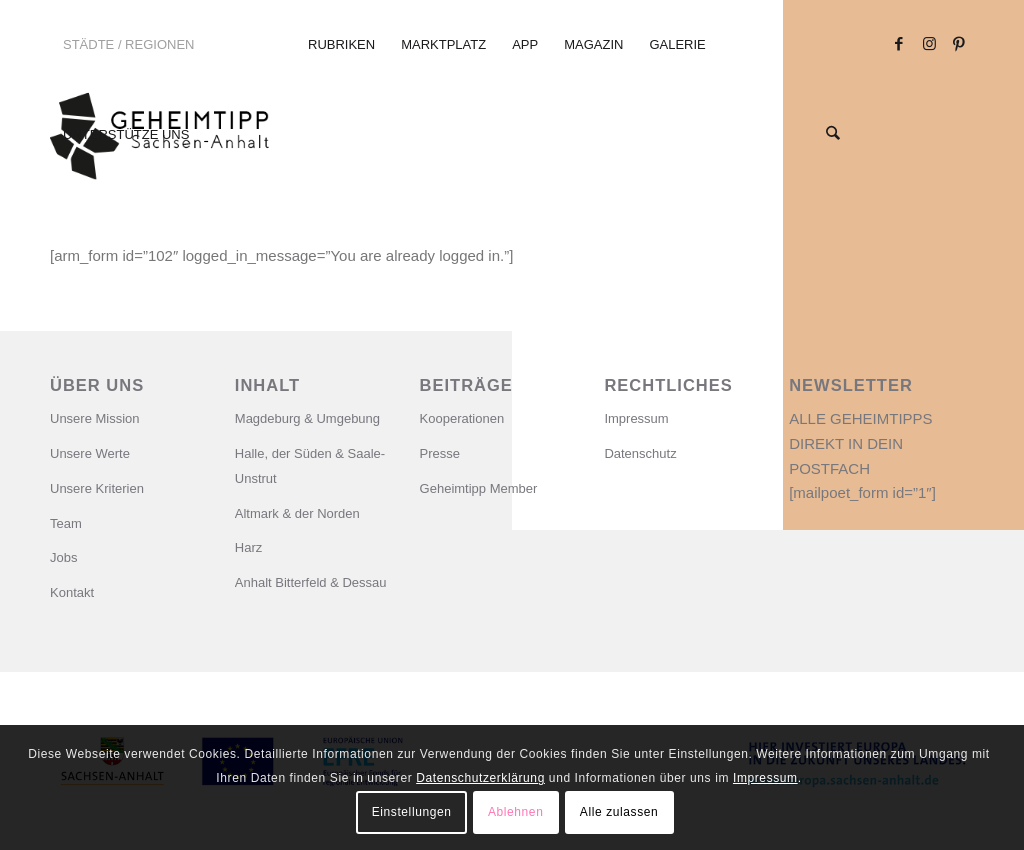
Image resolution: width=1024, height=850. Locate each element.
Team (66, 523)
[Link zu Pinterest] (959, 44)
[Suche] (833, 135)
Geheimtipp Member (479, 488)
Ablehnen (516, 812)
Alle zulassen (619, 812)
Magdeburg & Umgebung (307, 418)
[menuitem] (164, 45)
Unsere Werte (90, 453)
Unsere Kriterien (97, 488)
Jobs (63, 557)
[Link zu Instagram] (929, 44)
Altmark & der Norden (297, 513)
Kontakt (72, 592)
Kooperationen (462, 418)
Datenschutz (640, 453)
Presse (440, 453)
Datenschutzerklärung (480, 778)
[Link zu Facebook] (899, 44)
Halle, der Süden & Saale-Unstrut (310, 466)
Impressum (636, 418)
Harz (248, 547)
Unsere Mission (95, 418)
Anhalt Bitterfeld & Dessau (311, 582)
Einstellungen (412, 812)
